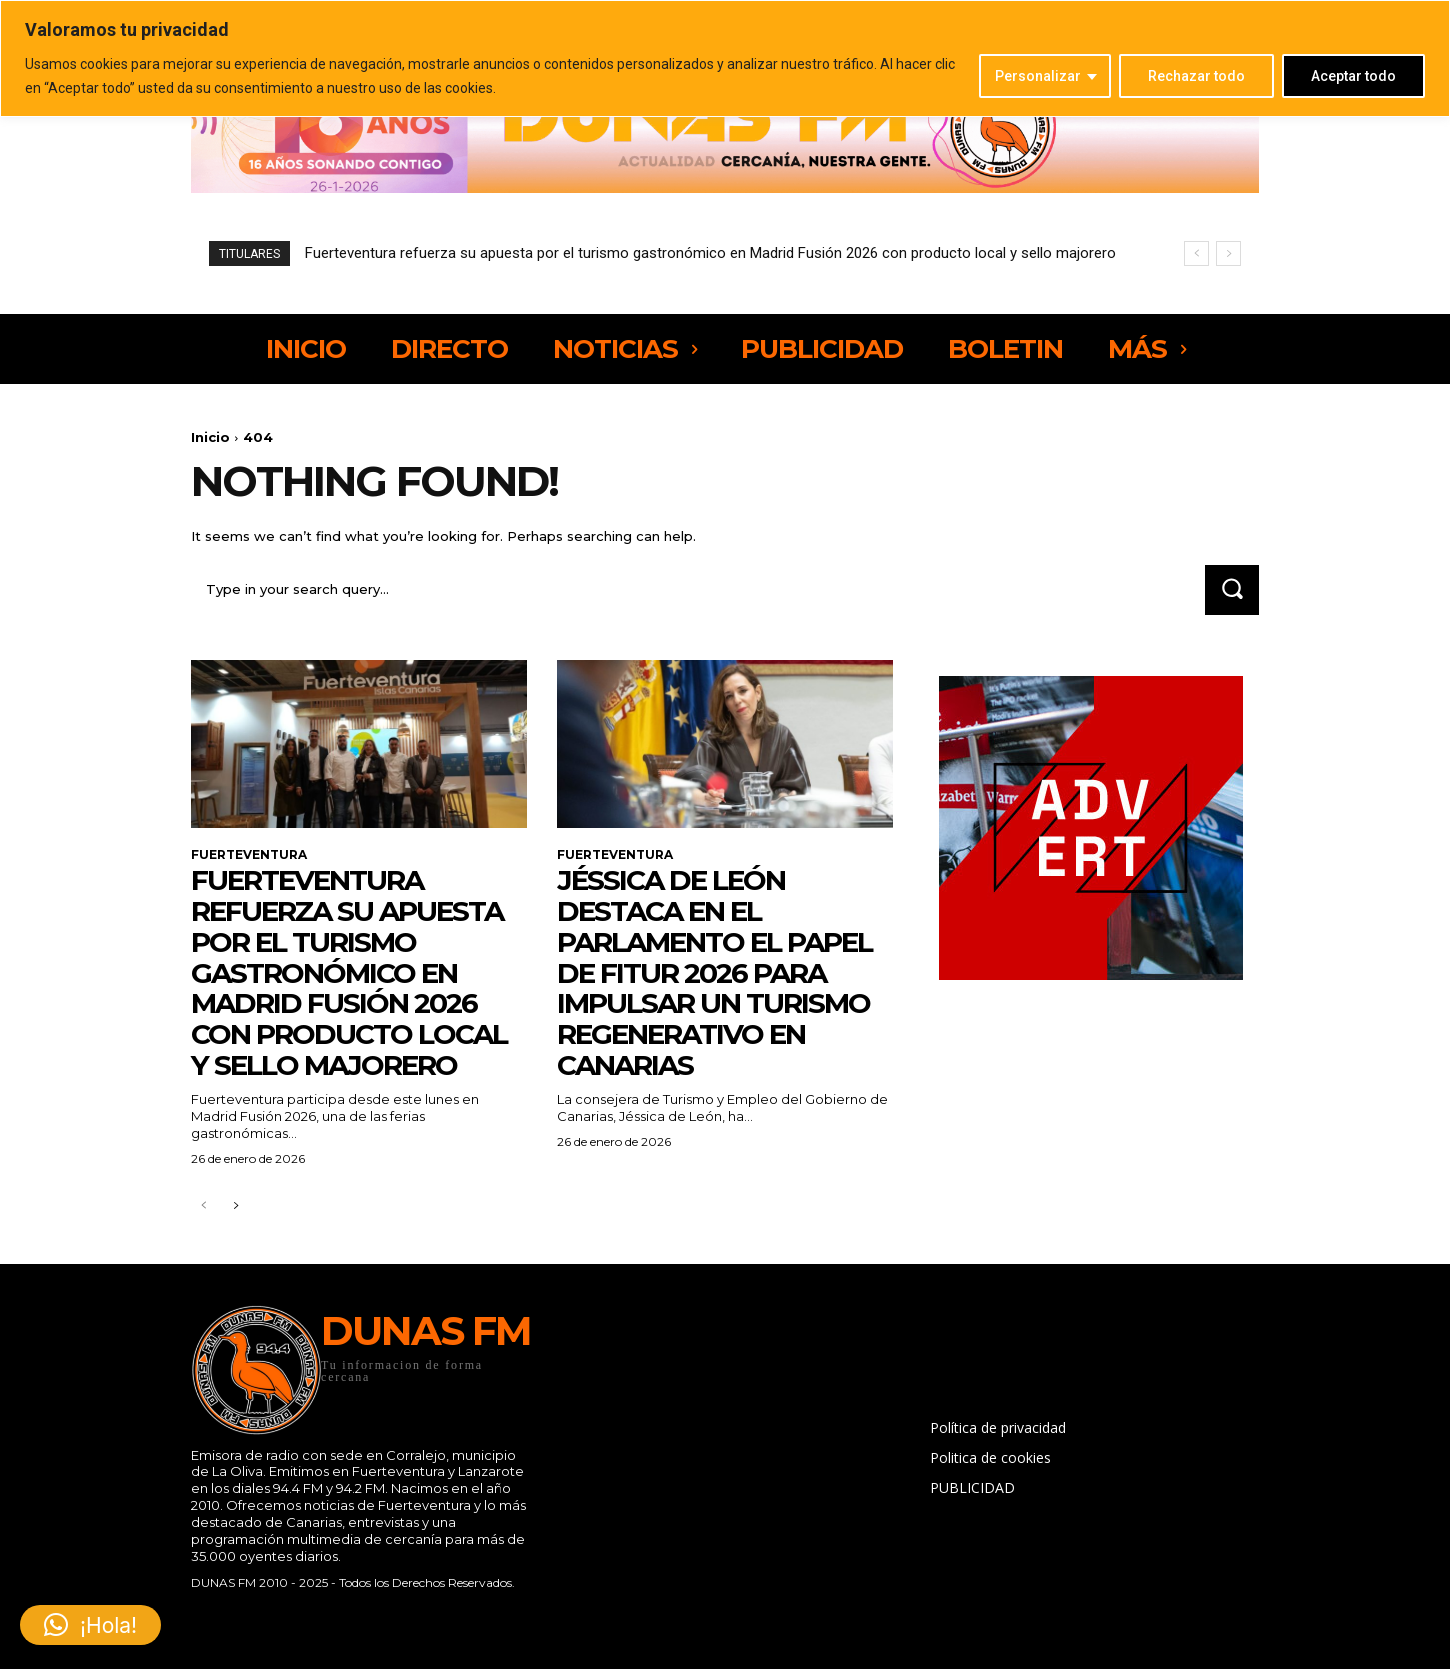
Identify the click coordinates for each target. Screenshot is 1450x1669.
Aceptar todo (1353, 76)
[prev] (1196, 253)
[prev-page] (203, 1206)
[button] (90, 1625)
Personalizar (1038, 76)
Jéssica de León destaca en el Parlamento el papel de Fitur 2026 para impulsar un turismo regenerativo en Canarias (714, 972)
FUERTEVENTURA (249, 855)
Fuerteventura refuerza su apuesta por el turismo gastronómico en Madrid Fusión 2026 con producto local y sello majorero (710, 253)
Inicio (210, 437)
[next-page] (235, 1206)
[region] (725, 58)
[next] (1228, 253)
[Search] (1232, 589)
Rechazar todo (1196, 76)
